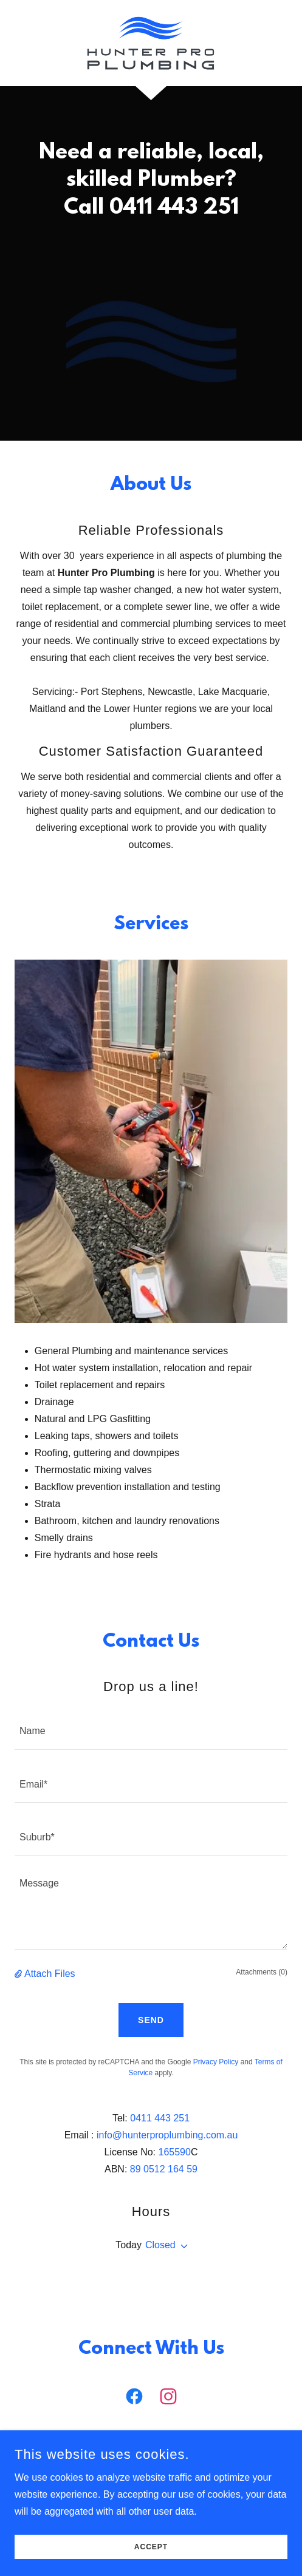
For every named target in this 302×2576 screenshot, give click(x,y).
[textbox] (151, 1730)
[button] (19, 1974)
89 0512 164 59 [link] (163, 2169)
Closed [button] (160, 2245)
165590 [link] (174, 2152)
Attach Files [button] (49, 1973)
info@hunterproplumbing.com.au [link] (167, 2135)
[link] (151, 43)
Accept (151, 2547)
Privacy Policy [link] (216, 2062)
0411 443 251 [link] (160, 2118)
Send (151, 2020)
